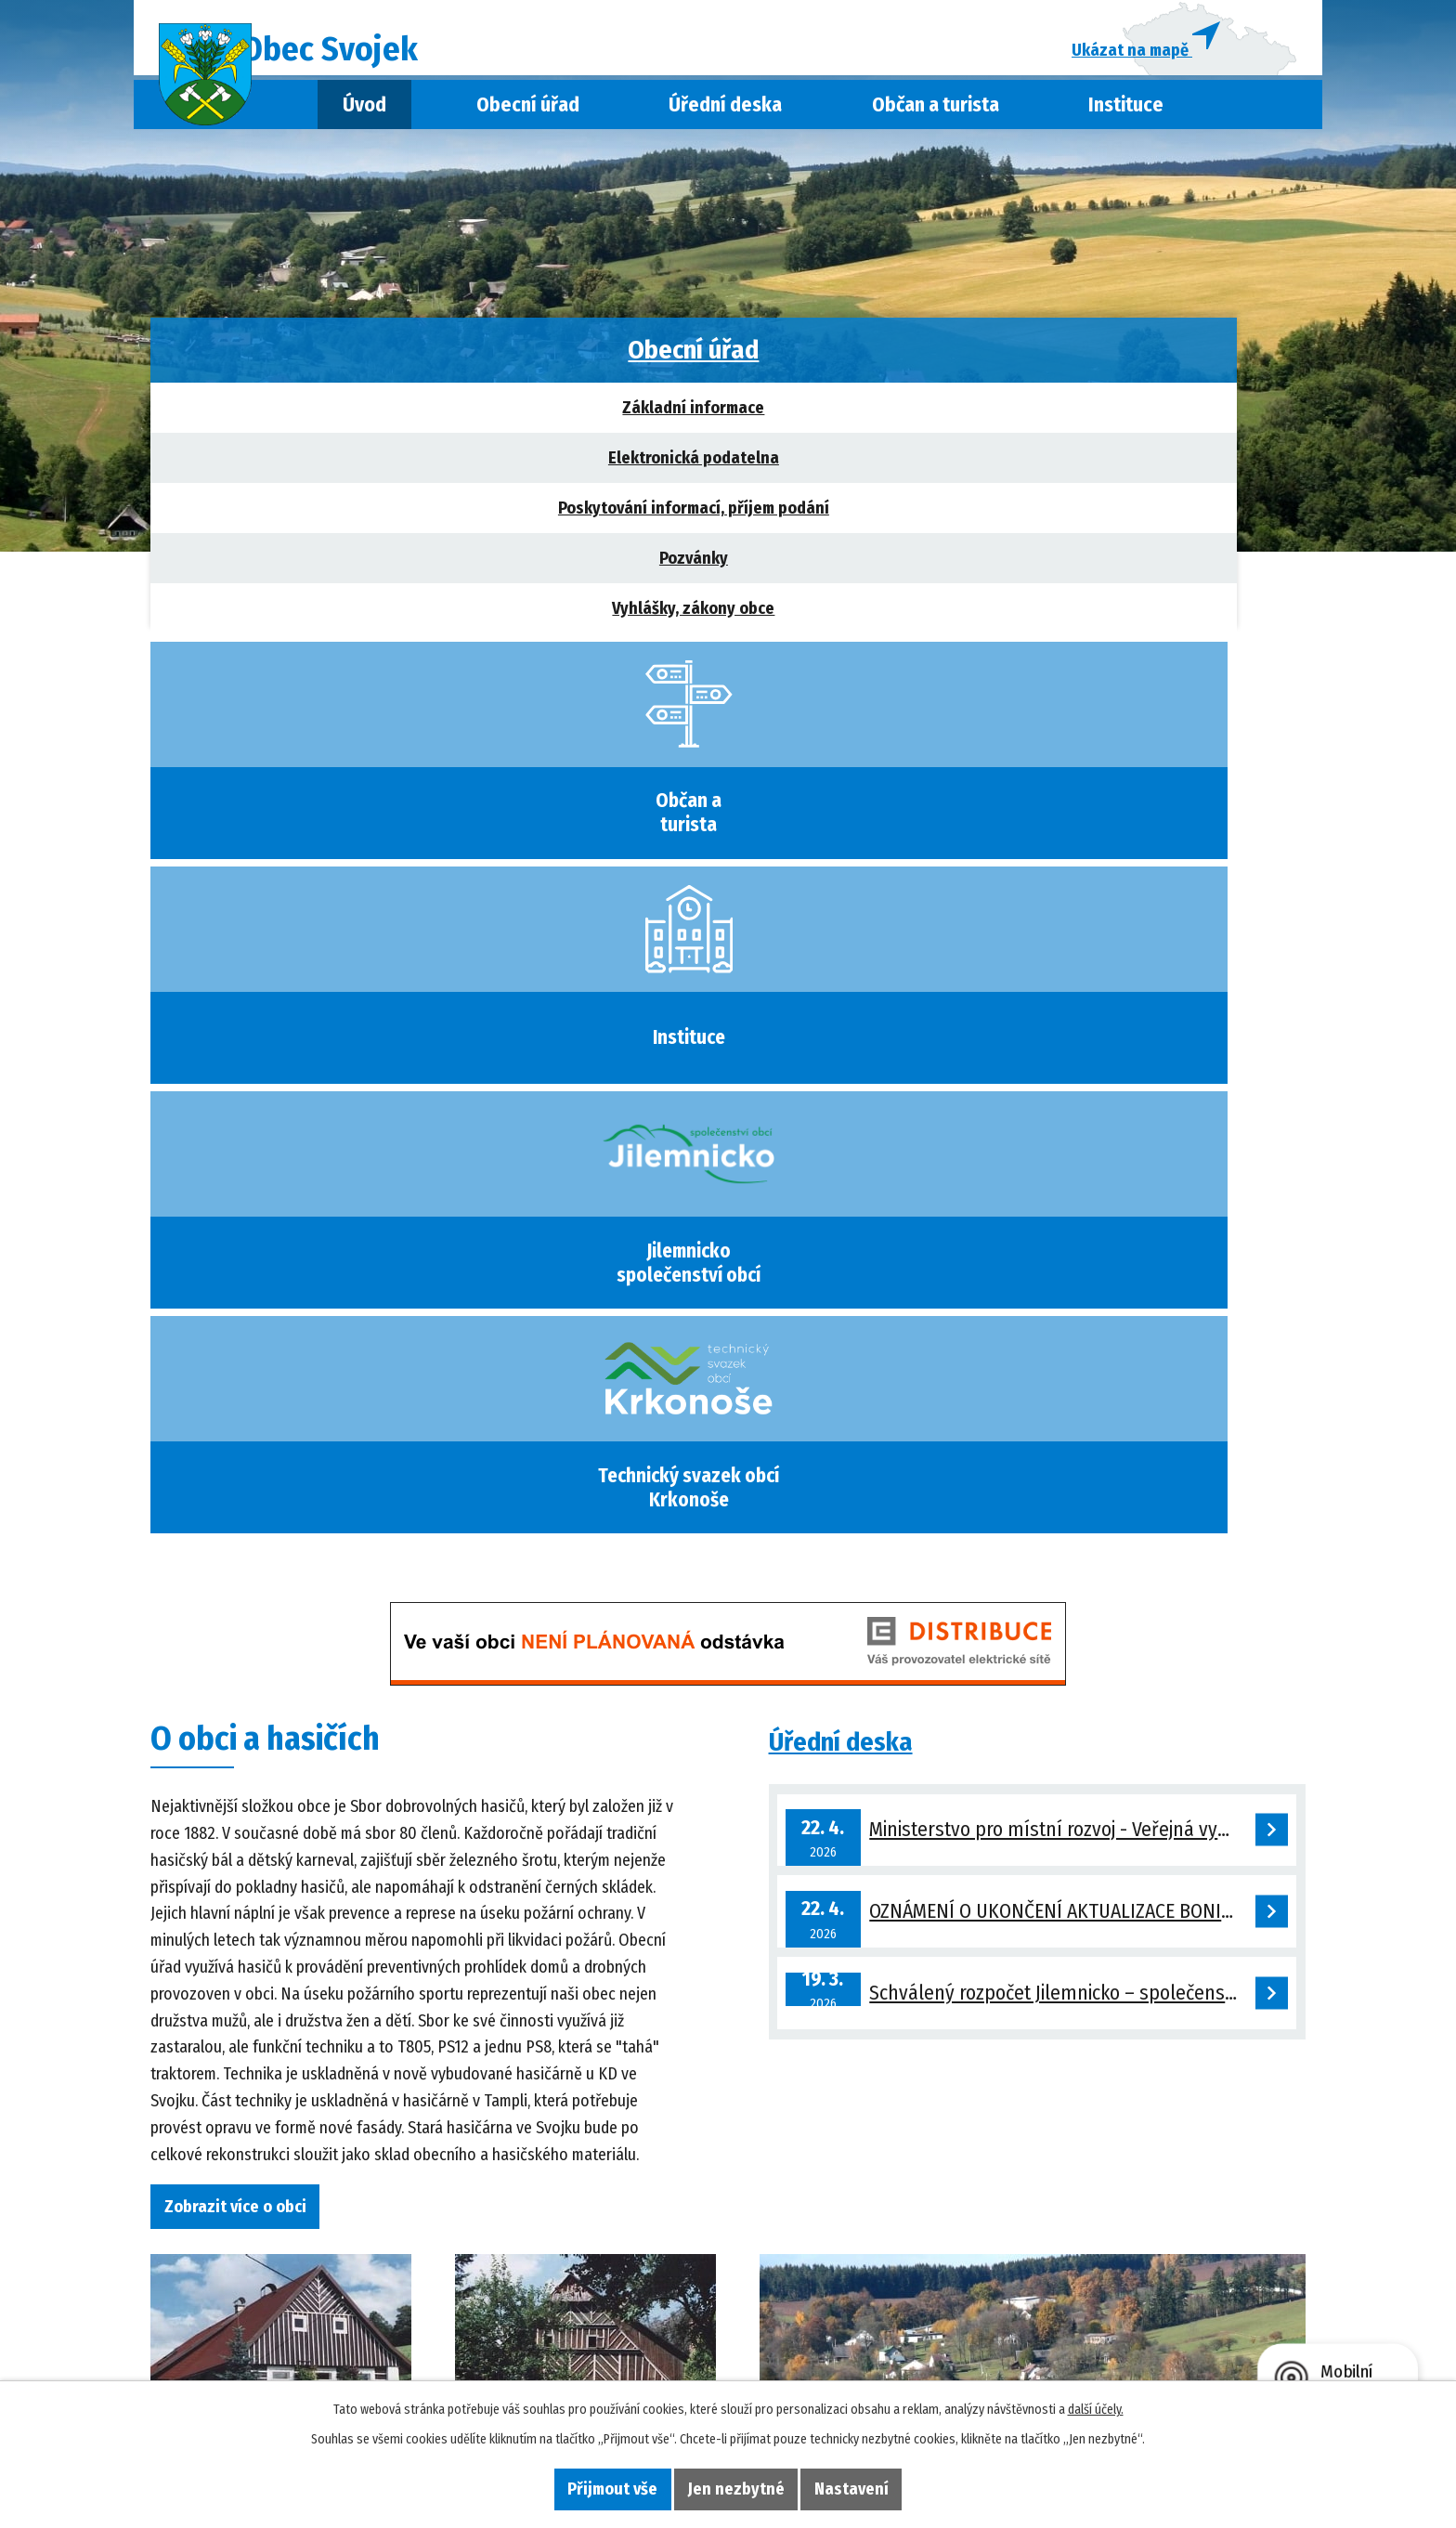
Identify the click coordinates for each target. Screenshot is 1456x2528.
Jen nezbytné (736, 2487)
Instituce (1126, 114)
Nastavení (875, 2487)
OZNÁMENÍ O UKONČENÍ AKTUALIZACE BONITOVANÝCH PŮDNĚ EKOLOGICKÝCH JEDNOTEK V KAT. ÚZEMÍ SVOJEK (1083, 1052)
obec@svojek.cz (329, 2341)
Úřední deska (725, 114)
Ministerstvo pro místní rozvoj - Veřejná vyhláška (1079, 955)
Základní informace (306, 418)
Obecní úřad (527, 114)
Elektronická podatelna (306, 468)
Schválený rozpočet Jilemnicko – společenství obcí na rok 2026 (1083, 1149)
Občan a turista (935, 114)
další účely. (1096, 2407)
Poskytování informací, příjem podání (306, 518)
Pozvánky (306, 568)
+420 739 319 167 (329, 2315)
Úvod (364, 114)
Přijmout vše (590, 2487)
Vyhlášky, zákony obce (306, 618)
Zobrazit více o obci (247, 1318)
